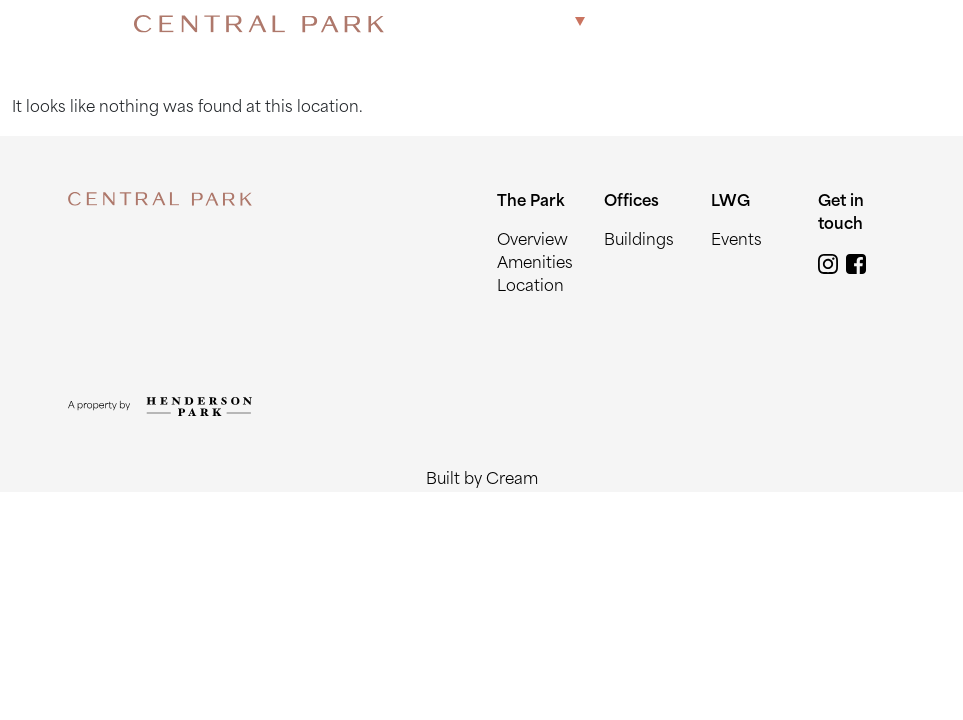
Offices (628, 23)
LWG (691, 23)
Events (736, 241)
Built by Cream (482, 480)
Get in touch (774, 23)
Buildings (639, 241)
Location (530, 287)
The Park (532, 23)
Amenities (535, 264)
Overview (532, 241)
